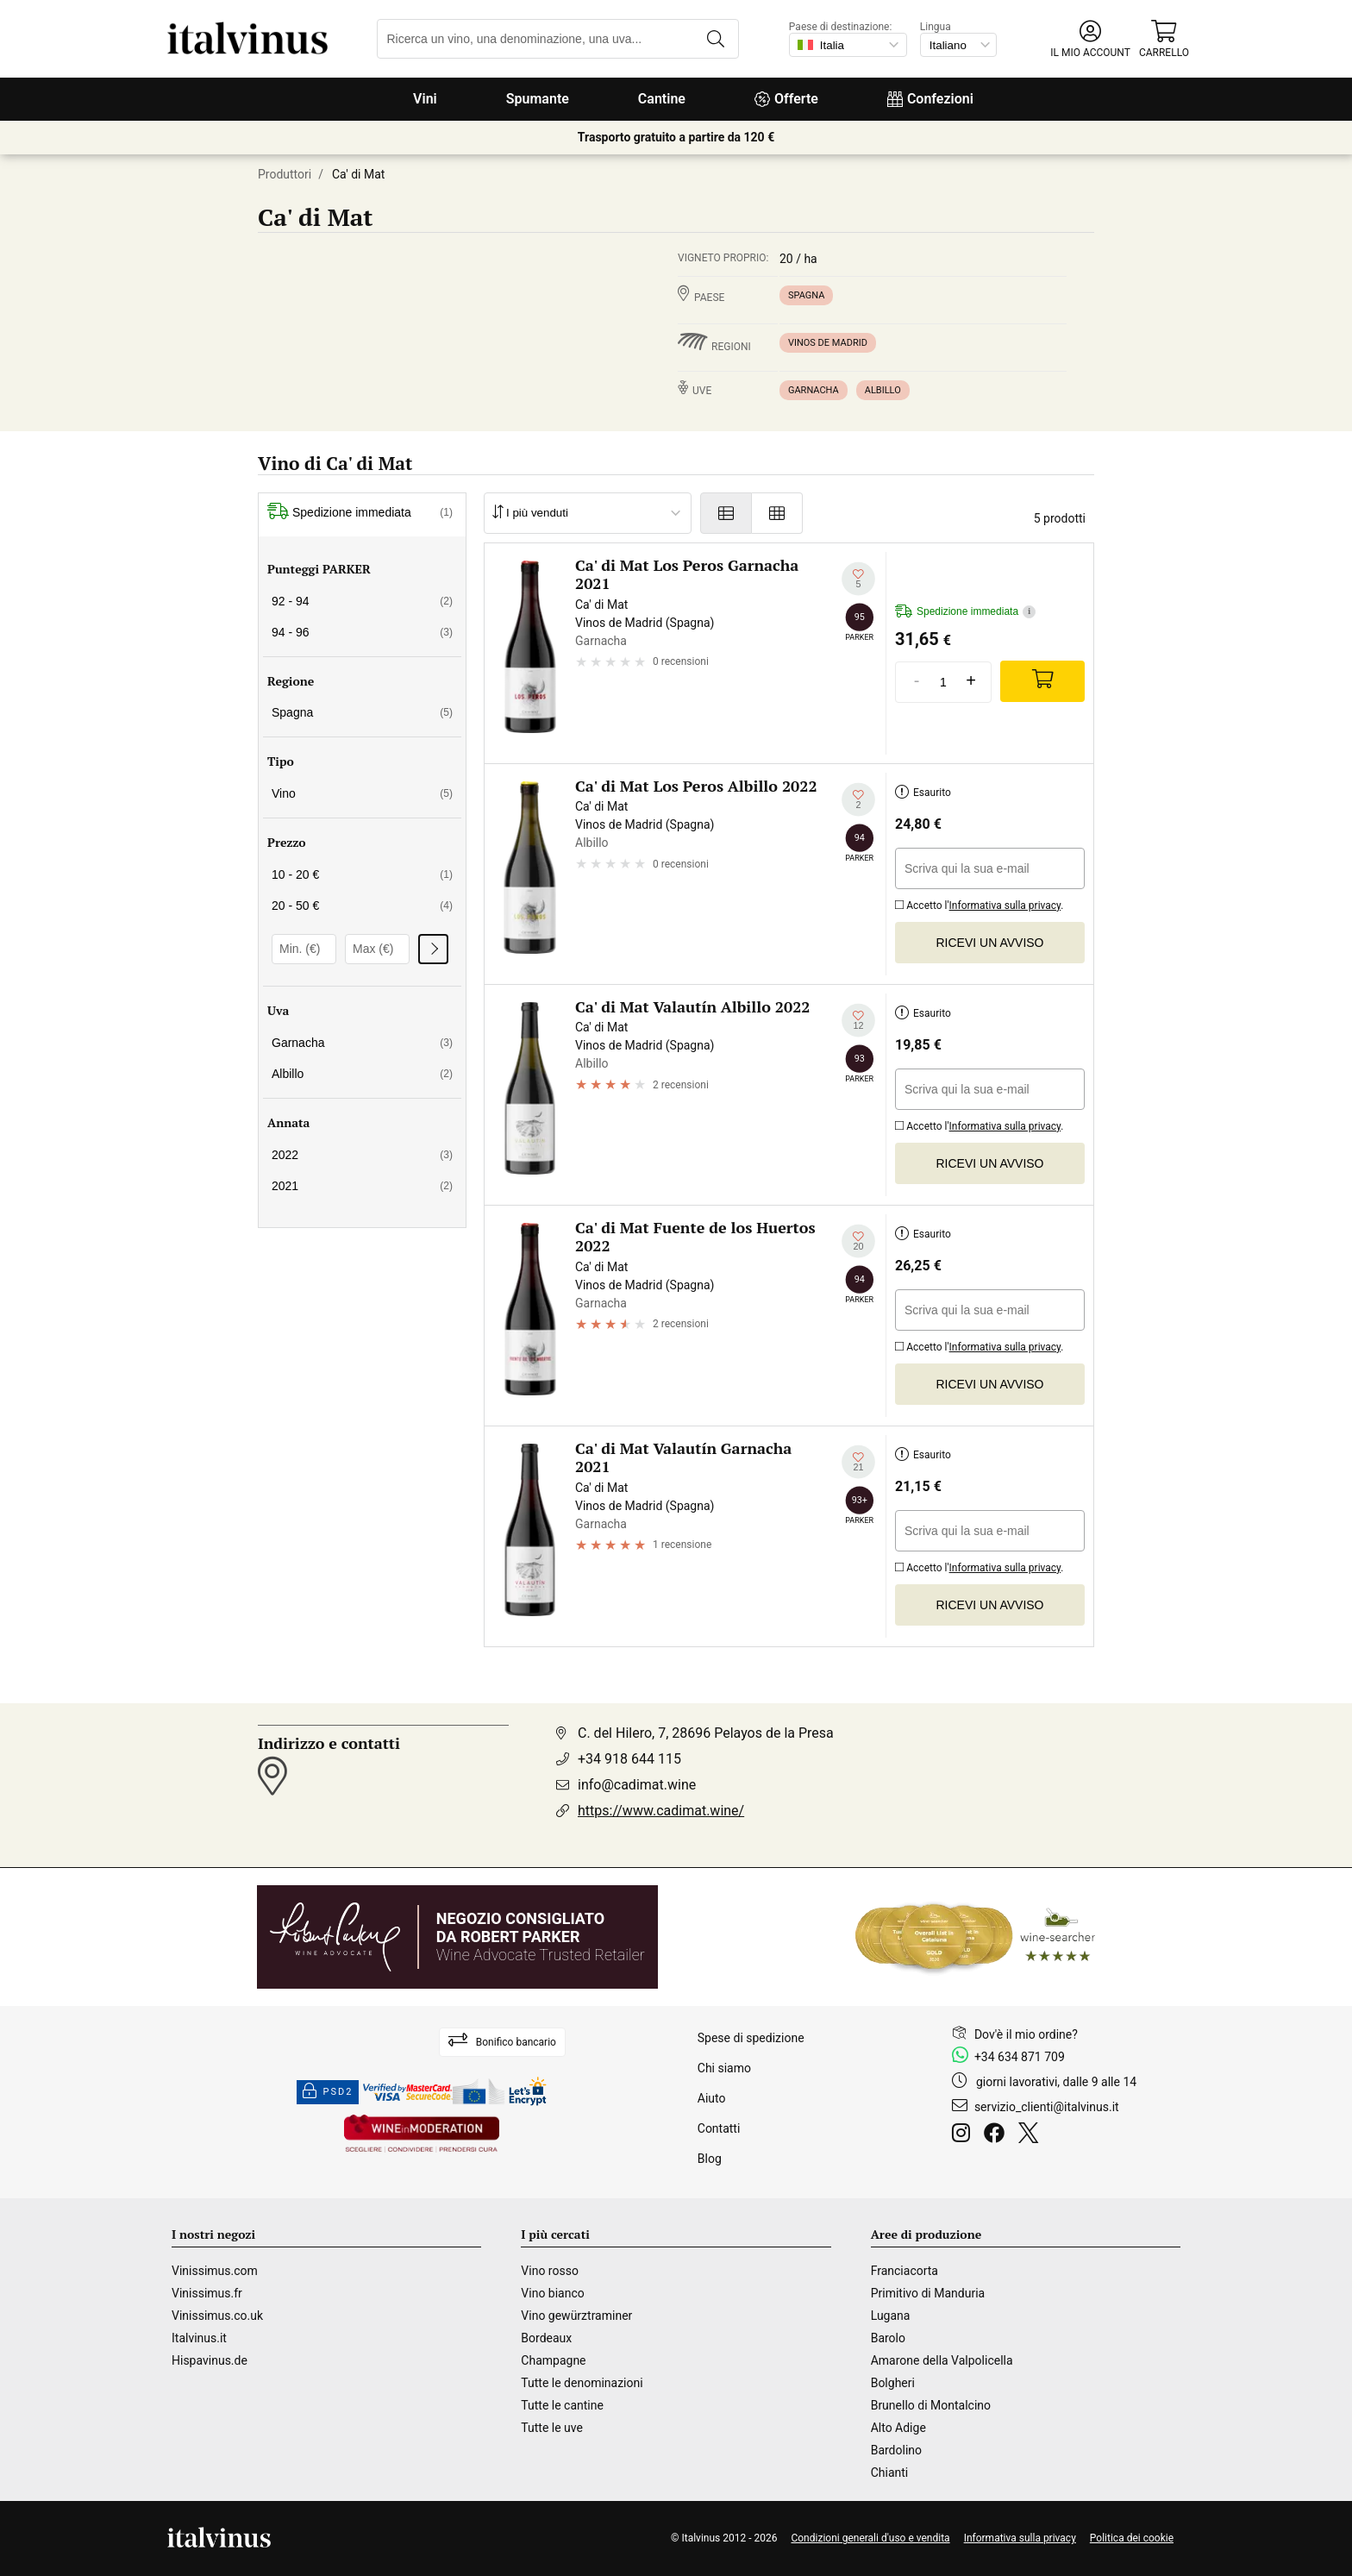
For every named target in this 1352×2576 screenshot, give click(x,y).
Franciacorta (904, 2271)
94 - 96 (362, 632)
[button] (1090, 39)
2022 (362, 1155)
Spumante (537, 99)
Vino (362, 793)
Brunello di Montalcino (931, 2405)
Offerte (786, 99)
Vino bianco (552, 2293)
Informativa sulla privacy (1005, 905)
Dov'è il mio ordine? (1026, 2034)
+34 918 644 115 (629, 1759)
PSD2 (328, 2092)
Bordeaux (546, 2338)
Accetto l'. (979, 903)
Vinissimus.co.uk (217, 2315)
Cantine (661, 99)
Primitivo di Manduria (928, 2293)
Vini (425, 99)
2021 (362, 1186)
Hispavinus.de (209, 2360)
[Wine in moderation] (421, 2135)
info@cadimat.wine (637, 1785)
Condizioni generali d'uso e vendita (870, 2538)
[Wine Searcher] (975, 1937)
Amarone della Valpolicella (942, 2360)
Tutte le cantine (562, 2405)
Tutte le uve (552, 2428)
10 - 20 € (362, 874)
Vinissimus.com (215, 2271)
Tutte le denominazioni (581, 2383)
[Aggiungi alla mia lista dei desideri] (858, 579)
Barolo (888, 2338)
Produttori (284, 174)
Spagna (806, 295)
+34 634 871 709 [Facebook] (1019, 2057)
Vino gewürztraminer (576, 2315)
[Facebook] (997, 2135)
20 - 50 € (362, 905)
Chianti (890, 2472)
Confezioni (930, 99)
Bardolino (896, 2450)
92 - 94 (362, 601)
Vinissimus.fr (207, 2293)
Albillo (883, 390)
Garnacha (813, 390)
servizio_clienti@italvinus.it (1046, 2107)
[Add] (1042, 681)
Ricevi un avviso (990, 943)
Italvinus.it (199, 2338)
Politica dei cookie (1132, 2538)
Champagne (553, 2360)
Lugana (891, 2315)
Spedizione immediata (360, 512)
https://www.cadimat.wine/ (661, 1810)
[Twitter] (1031, 2135)
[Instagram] (964, 2135)
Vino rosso (550, 2271)
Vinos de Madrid (827, 342)
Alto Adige (898, 2428)
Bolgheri (893, 2383)
